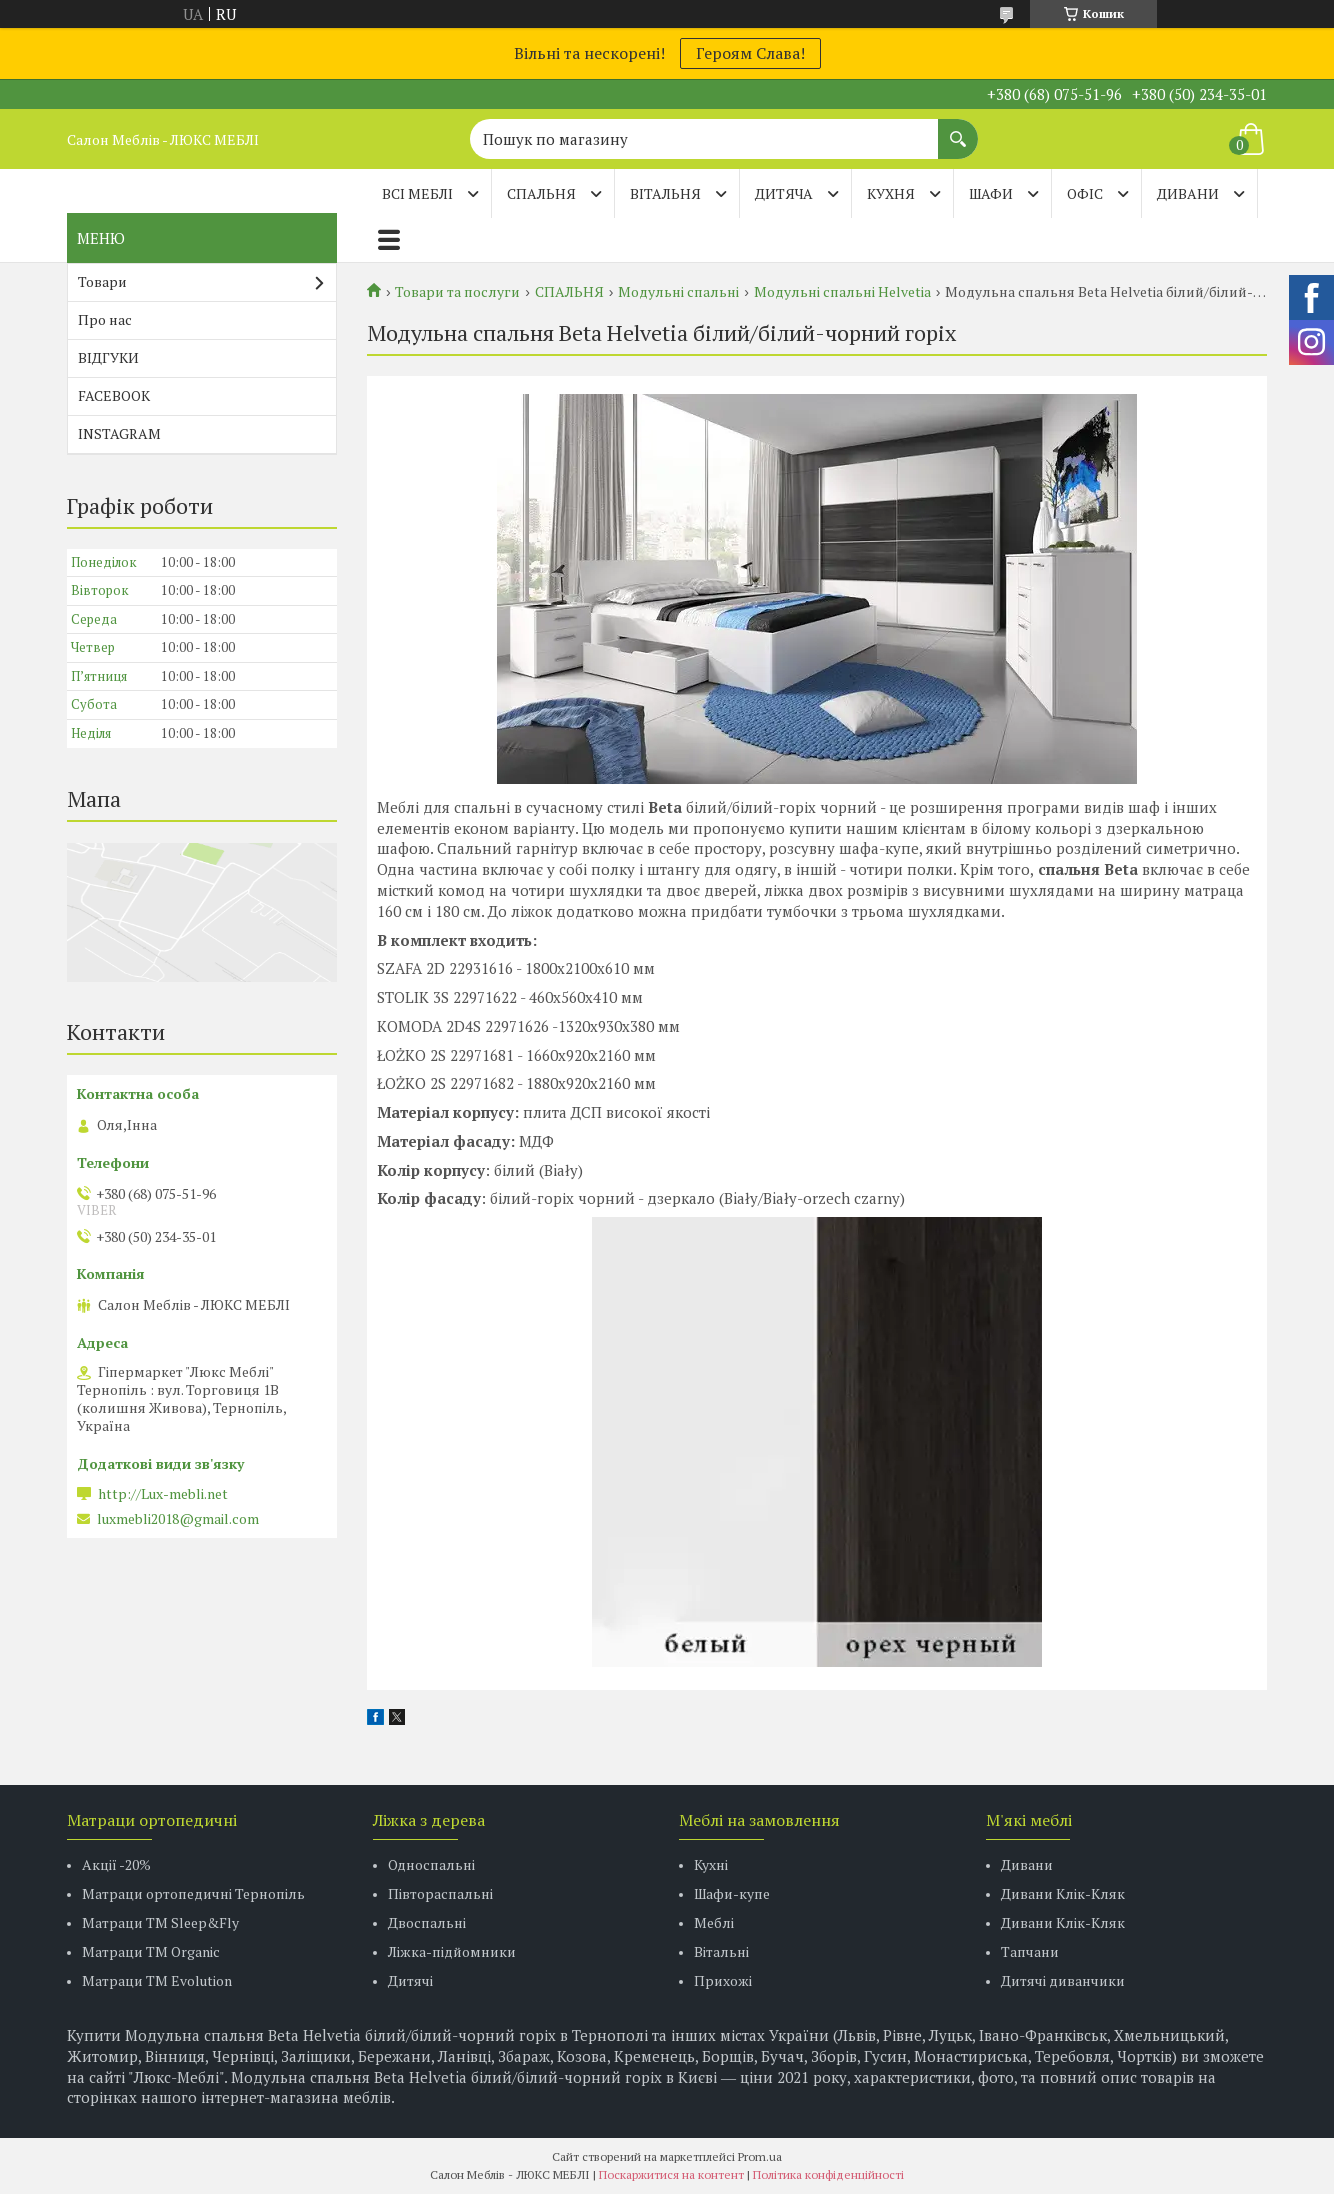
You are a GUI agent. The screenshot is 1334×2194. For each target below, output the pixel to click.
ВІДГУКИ (108, 357)
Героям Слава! (750, 53)
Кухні (711, 1864)
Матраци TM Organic (151, 1951)
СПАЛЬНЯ (541, 193)
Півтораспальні (440, 1893)
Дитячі (410, 1980)
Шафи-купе (732, 1893)
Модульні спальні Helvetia (842, 292)
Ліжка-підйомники (452, 1951)
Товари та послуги (457, 292)
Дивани (1027, 1864)
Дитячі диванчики (1063, 1980)
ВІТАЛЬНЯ (665, 193)
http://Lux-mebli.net (163, 1494)
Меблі (714, 1922)
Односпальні (431, 1864)
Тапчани (1030, 1951)
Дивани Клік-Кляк (1063, 1893)
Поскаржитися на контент (671, 2174)
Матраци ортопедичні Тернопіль (193, 1893)
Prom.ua (760, 2156)
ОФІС (1085, 193)
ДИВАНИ (1188, 193)
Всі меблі (417, 193)
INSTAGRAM (119, 433)
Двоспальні (427, 1922)
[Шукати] (958, 129)
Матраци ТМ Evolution (157, 1980)
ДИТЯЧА (784, 193)
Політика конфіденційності (828, 2174)
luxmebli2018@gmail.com (178, 1519)
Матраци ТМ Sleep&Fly (160, 1922)
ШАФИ (991, 193)
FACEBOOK (114, 395)
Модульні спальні (678, 292)
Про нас (105, 319)
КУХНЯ (891, 193)
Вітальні (721, 1951)
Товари (102, 281)
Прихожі (723, 1980)
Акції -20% (116, 1864)
